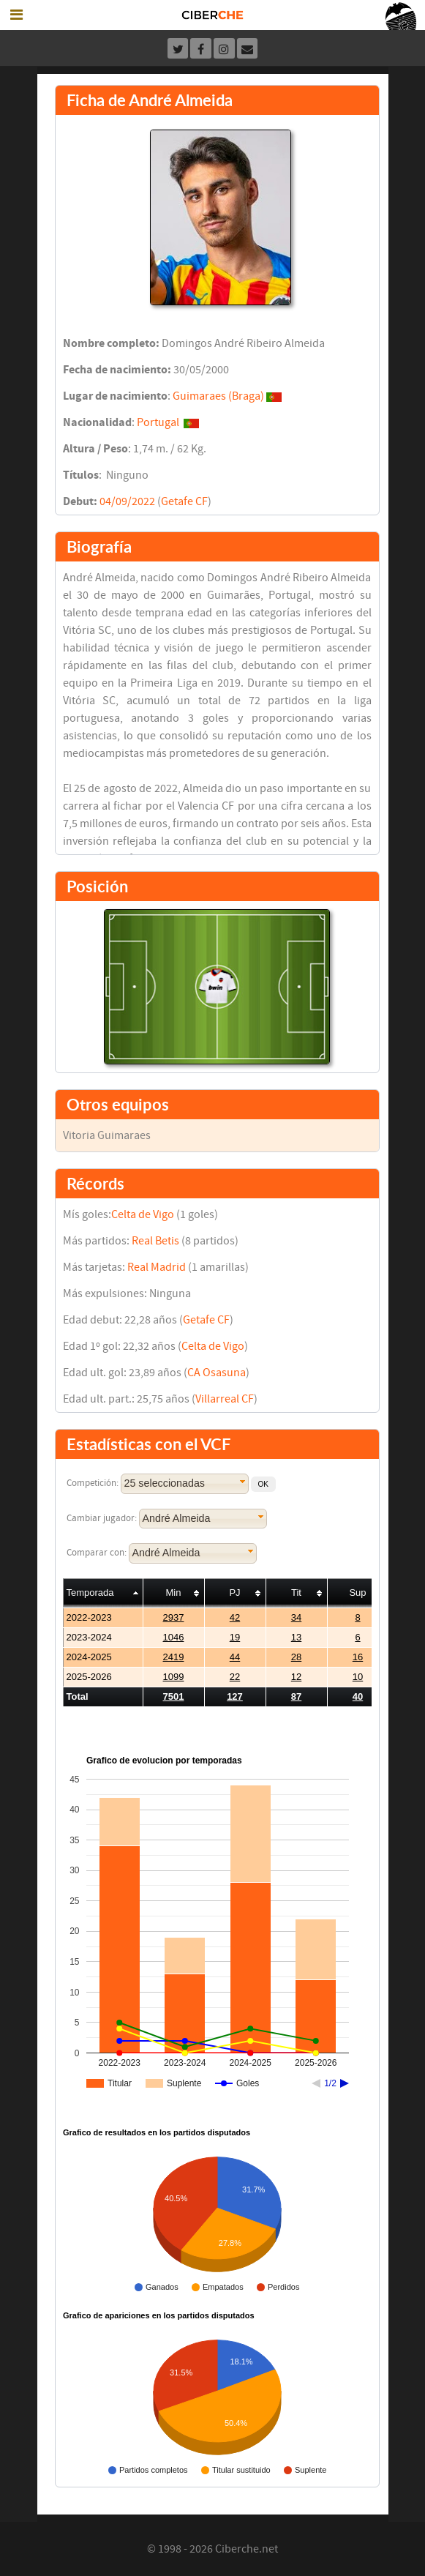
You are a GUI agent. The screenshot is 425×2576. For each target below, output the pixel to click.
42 (235, 1617)
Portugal (158, 422)
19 (235, 1637)
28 (296, 1656)
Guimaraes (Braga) (218, 396)
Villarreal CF (224, 1398)
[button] (263, 1484)
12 (296, 1676)
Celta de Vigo (142, 1214)
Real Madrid (156, 1267)
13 (296, 1637)
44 (235, 1656)
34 (296, 1617)
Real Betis (155, 1240)
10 (358, 1676)
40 (358, 1696)
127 (235, 1696)
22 (235, 1676)
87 (296, 1696)
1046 (173, 1637)
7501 (173, 1696)
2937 (173, 1617)
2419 (173, 1656)
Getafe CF (184, 501)
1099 (173, 1676)
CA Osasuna (216, 1372)
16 (358, 1656)
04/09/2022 (127, 501)
